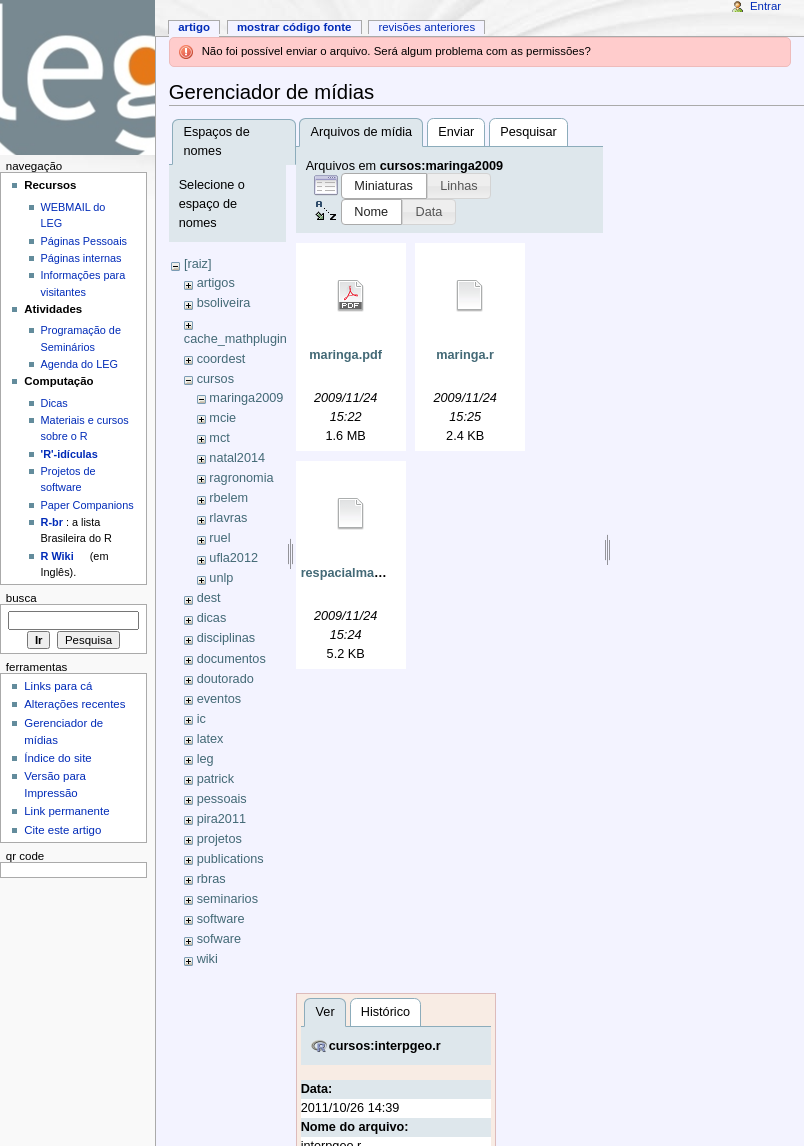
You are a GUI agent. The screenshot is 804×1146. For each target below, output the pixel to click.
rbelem (228, 498)
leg (205, 759)
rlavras (228, 518)
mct (219, 438)
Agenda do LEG (79, 364)
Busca (21, 598)
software (221, 919)
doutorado (225, 679)
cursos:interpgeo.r (385, 1046)
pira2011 (221, 819)
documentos (231, 659)
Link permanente (66, 811)
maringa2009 (246, 398)
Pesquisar (528, 132)
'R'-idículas (69, 454)
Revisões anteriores (426, 27)
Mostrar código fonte (294, 27)
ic (201, 719)
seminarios (227, 899)
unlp (221, 578)
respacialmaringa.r (357, 573)
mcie (222, 418)
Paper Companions (87, 505)
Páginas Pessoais (84, 241)
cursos (215, 379)
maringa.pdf (345, 355)
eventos (219, 699)
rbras (211, 879)
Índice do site (58, 758)
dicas (212, 618)
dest (209, 598)
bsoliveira (224, 303)
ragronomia (241, 478)
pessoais (222, 799)
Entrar (765, 6)
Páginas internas (81, 258)
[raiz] (198, 264)
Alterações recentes (74, 704)
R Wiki (57, 556)
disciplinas (226, 638)
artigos (216, 283)
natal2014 (237, 458)
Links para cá (58, 686)
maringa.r (465, 355)
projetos (219, 839)
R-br (52, 522)
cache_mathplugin (235, 339)
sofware (219, 939)
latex (210, 739)
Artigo (194, 27)
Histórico (385, 1012)
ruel (219, 538)
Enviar (456, 132)
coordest (221, 359)
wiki (207, 959)
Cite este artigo (62, 830)
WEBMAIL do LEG (73, 215)
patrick (215, 779)
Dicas (54, 403)
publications (230, 859)
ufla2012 (233, 558)
